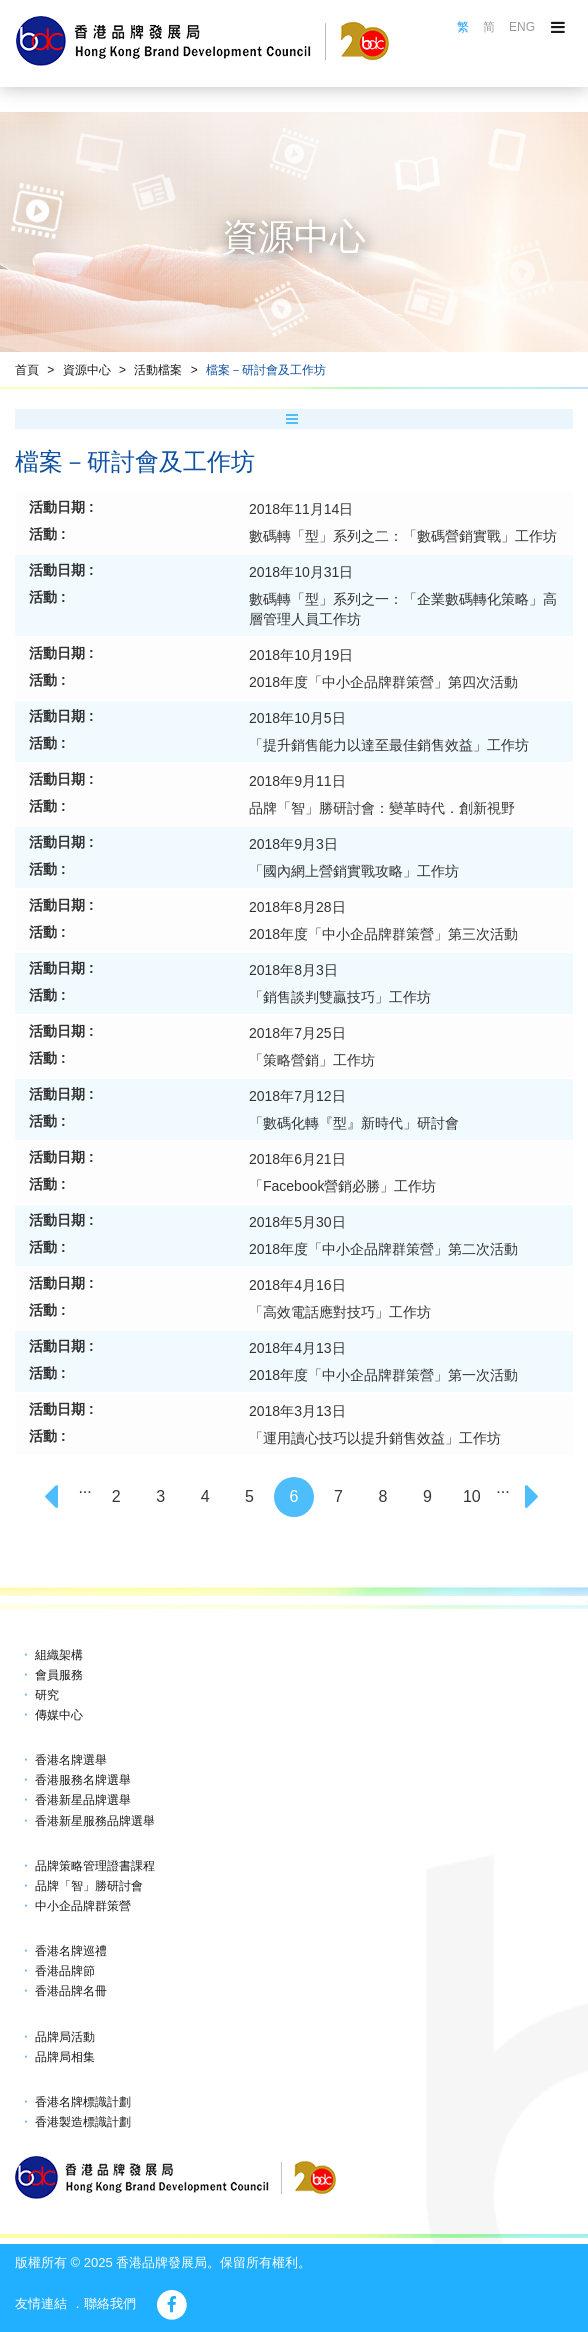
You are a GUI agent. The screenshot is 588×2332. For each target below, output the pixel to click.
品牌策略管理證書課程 (95, 1866)
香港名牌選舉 (71, 1760)
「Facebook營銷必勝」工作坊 (342, 1186)
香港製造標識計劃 (83, 2122)
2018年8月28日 (297, 907)
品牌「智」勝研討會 (89, 1886)
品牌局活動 (65, 2037)
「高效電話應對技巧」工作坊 (340, 1312)
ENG (522, 27)
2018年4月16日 (297, 1285)
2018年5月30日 (297, 1222)
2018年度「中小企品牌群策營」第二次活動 (383, 1249)
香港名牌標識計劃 (83, 2102)
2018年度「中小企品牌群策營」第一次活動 (383, 1375)
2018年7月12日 (297, 1096)
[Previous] (54, 1497)
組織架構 (59, 1655)
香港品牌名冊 (71, 1991)
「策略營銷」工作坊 (312, 1060)
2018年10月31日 (301, 572)
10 (472, 1496)
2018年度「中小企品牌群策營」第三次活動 (383, 934)
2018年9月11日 (297, 781)
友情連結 (41, 2303)
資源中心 (87, 370)
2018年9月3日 (293, 844)
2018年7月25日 (297, 1033)
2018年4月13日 (297, 1348)
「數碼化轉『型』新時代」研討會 (354, 1123)
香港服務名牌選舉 (83, 1780)
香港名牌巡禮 (71, 1951)
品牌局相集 (65, 2057)
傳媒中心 (59, 1715)
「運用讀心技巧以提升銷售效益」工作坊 (375, 1438)
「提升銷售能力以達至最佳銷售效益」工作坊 (389, 745)
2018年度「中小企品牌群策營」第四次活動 (383, 682)
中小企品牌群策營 (83, 1906)
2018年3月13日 (297, 1411)
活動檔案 (158, 370)
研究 (47, 1695)
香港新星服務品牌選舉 (95, 1821)
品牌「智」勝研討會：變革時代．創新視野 (382, 808)
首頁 (27, 370)
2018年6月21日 (297, 1159)
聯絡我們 (110, 2303)
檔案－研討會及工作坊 (266, 370)
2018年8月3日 (293, 970)
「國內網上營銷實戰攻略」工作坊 (354, 871)
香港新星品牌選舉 (83, 1800)
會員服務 (59, 1675)
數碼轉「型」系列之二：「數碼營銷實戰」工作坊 (403, 536)
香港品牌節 (65, 1971)
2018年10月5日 (297, 718)
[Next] (534, 1497)
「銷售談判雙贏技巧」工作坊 (340, 997)
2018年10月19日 (301, 655)
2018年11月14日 (301, 509)
